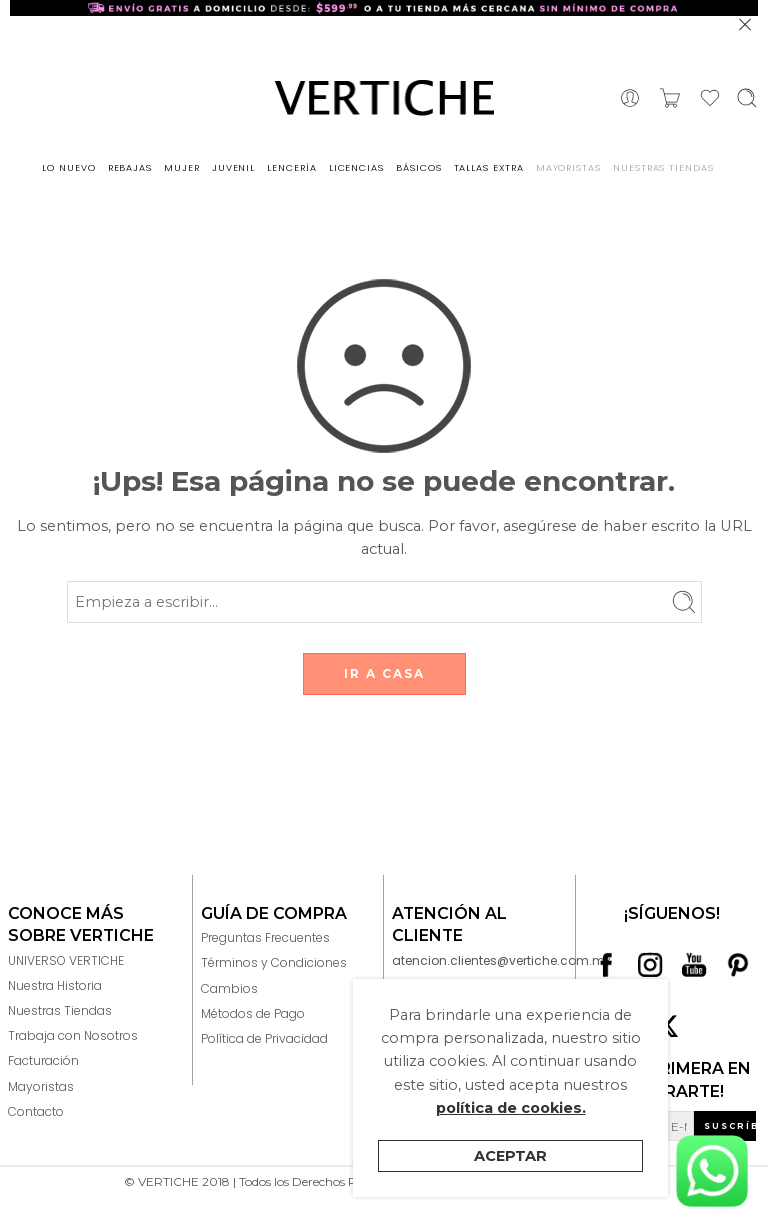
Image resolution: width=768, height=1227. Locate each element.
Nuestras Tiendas (60, 1010)
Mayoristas (41, 1086)
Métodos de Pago (253, 1013)
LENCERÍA (291, 167)
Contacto (36, 1111)
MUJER (182, 167)
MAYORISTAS (568, 167)
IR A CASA (384, 673)
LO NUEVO (68, 167)
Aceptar (510, 1156)
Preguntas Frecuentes (265, 937)
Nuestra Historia (55, 985)
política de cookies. (511, 1108)
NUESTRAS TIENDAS (663, 167)
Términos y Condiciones (274, 962)
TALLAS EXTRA (489, 167)
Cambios (229, 988)
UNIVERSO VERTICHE (66, 960)
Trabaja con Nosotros (73, 1035)
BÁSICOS (419, 167)
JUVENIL (234, 167)
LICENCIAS (356, 167)
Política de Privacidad (264, 1038)
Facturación (43, 1060)
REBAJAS (130, 167)
